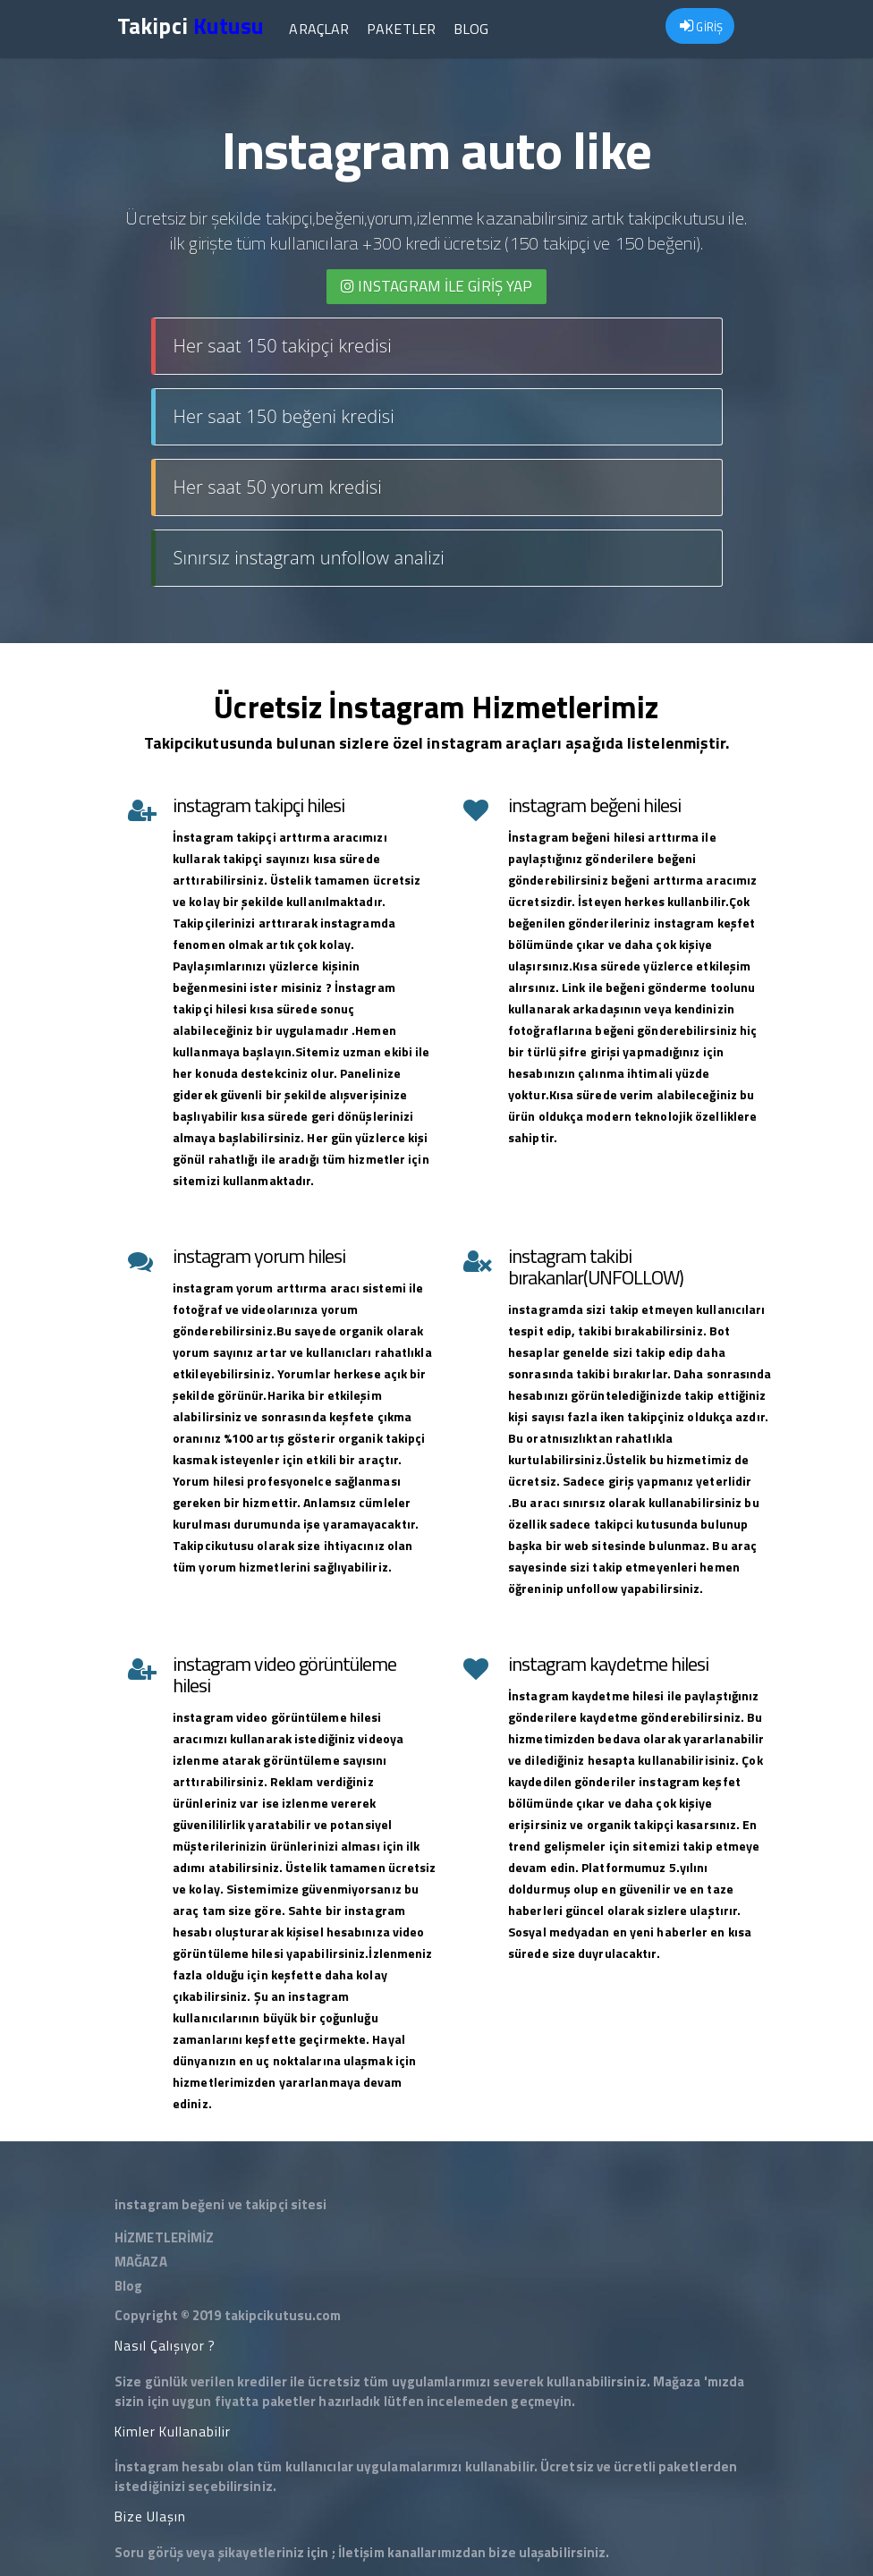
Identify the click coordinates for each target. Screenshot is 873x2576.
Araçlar (319, 28)
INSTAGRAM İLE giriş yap (437, 286)
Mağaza (677, 2381)
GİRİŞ (701, 27)
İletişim (361, 2552)
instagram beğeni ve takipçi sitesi (220, 2204)
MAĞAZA (140, 2261)
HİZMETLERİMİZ (164, 2237)
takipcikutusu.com (283, 2315)
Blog (470, 28)
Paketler (401, 28)
